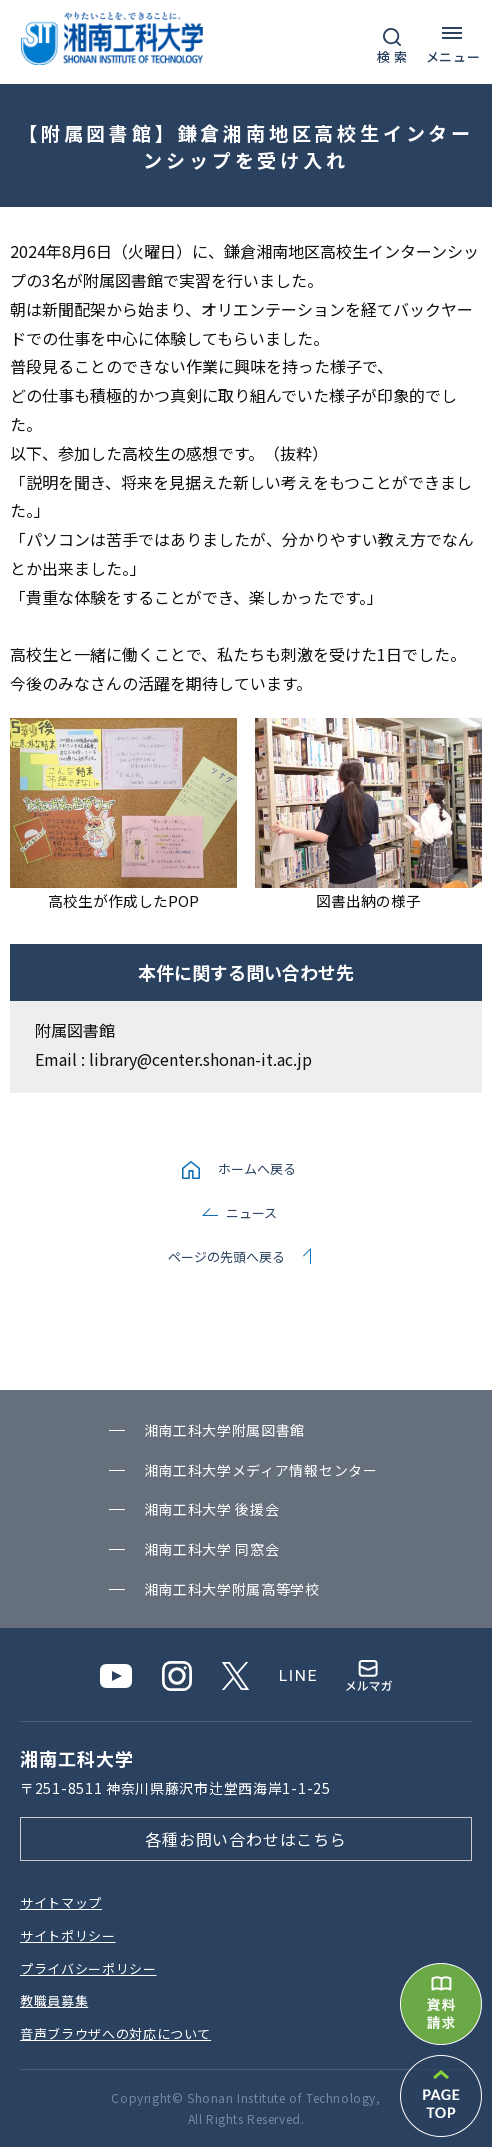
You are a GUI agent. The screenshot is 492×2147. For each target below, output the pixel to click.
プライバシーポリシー (88, 1968)
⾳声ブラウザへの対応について (115, 2033)
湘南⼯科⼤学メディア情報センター (261, 1470)
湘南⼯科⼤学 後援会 (212, 1509)
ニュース (251, 1212)
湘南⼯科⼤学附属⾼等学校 (232, 1589)
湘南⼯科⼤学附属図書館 (225, 1430)
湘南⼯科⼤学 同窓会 (212, 1549)
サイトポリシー (68, 1935)
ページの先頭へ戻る (226, 1256)
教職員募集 (54, 2000)
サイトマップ (61, 1902)
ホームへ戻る (257, 1168)
